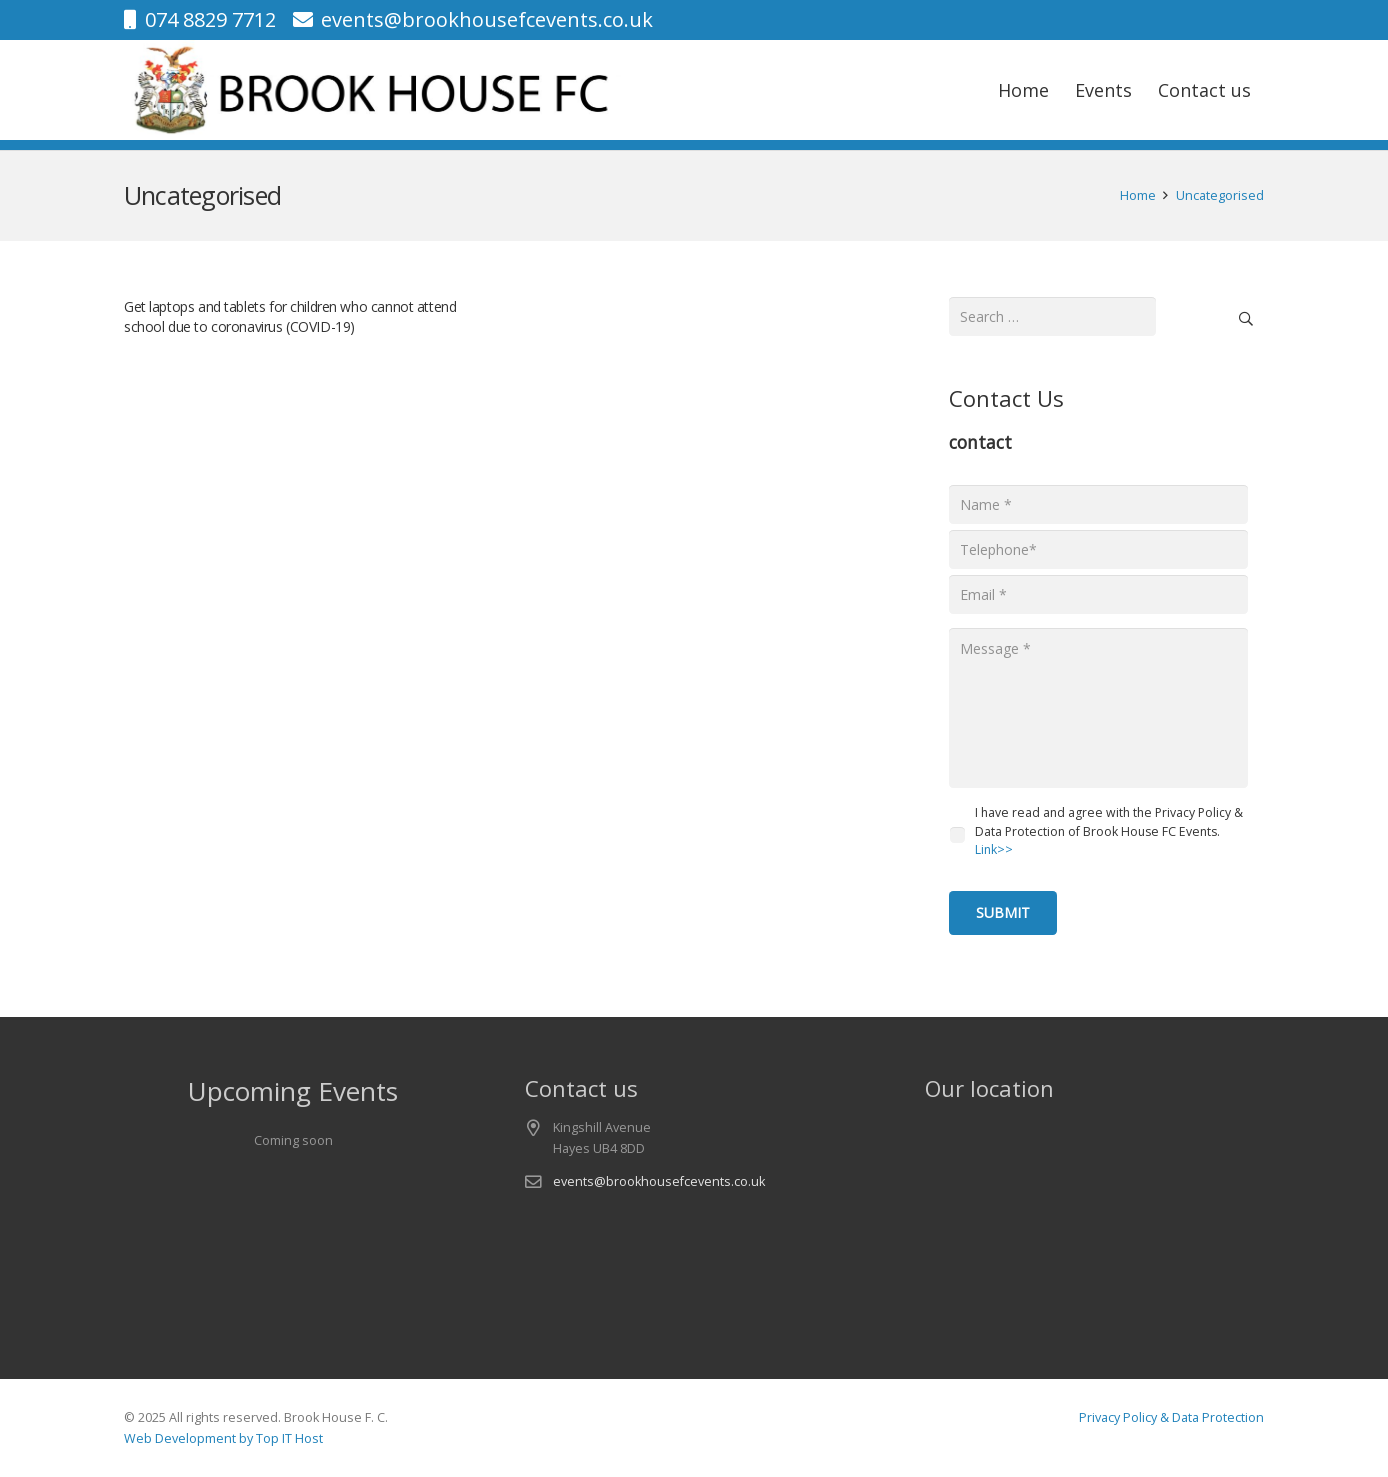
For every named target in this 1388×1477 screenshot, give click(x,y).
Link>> (994, 849)
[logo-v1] (374, 90)
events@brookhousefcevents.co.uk (659, 1181)
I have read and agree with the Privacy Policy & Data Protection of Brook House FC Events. (1109, 831)
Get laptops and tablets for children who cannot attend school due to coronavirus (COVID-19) (290, 316)
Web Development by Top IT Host (223, 1438)
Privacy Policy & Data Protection (1171, 1417)
